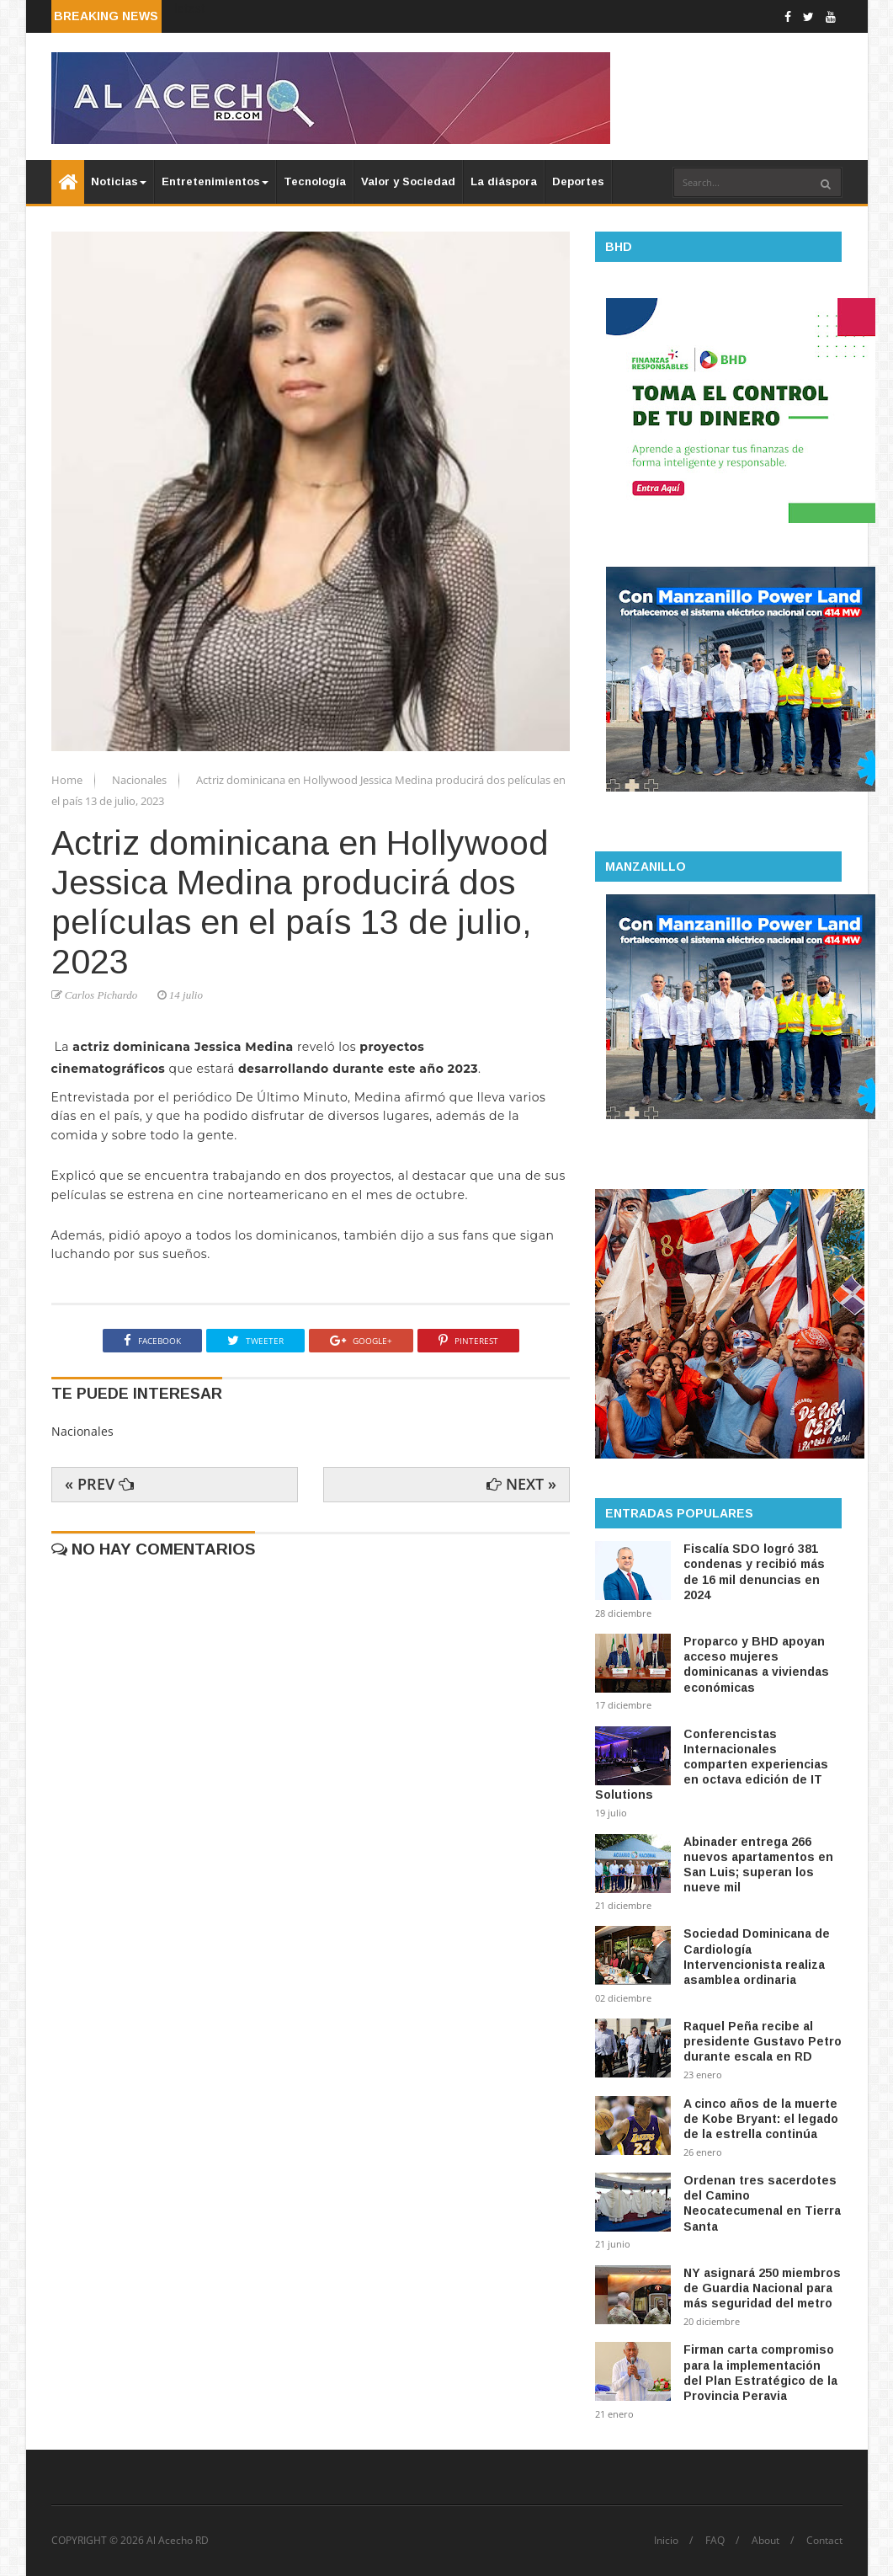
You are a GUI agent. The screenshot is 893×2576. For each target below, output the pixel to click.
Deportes (578, 181)
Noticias (118, 181)
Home (68, 779)
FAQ (715, 2541)
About (765, 2541)
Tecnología (315, 181)
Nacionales (140, 779)
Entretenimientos (215, 181)
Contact (824, 2541)
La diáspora (503, 181)
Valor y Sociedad (408, 181)
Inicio (666, 2541)
